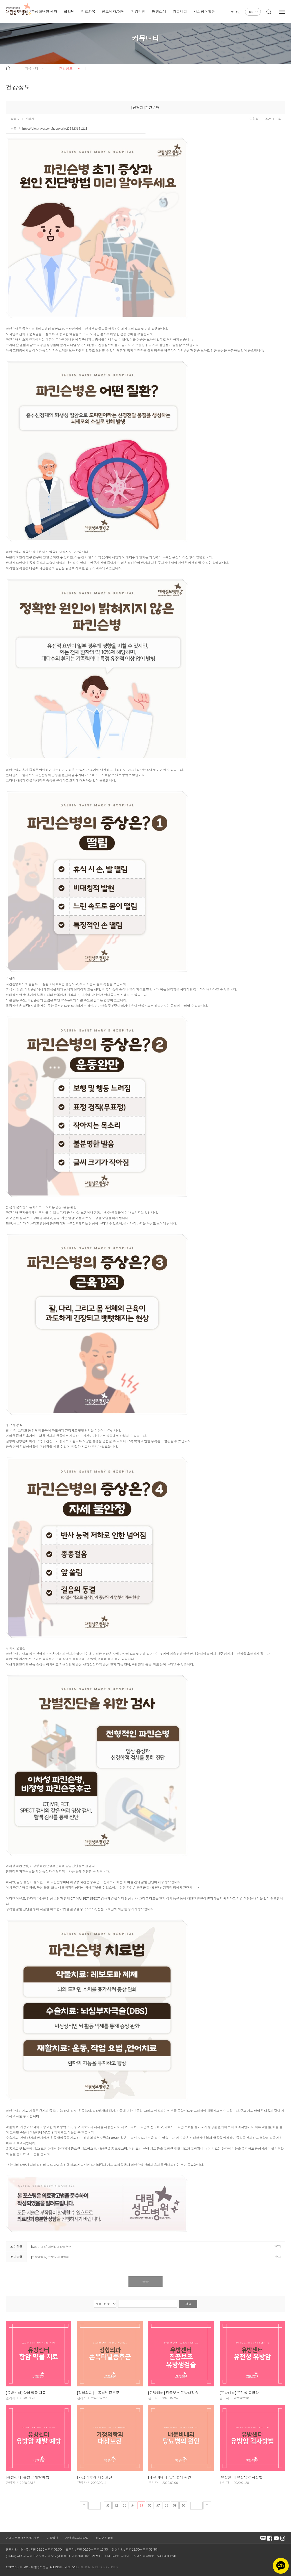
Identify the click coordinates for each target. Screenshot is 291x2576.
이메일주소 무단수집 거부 (22, 2538)
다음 (196, 2505)
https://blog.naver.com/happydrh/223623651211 (54, 128)
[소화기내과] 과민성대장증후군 (51, 2247)
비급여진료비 (104, 2538)
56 (150, 2505)
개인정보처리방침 (76, 2538)
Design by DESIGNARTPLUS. (99, 2567)
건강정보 (66, 68)
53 (124, 2505)
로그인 (236, 11)
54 (133, 2505)
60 (183, 2505)
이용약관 (52, 2538)
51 (108, 2505)
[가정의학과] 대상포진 (94, 2477)
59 (175, 2505)
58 (166, 2505)
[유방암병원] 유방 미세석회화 (50, 2257)
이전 (94, 2505)
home (10, 68)
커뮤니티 (31, 68)
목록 (145, 2281)
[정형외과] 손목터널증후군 (98, 2393)
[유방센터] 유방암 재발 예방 (28, 2477)
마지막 (207, 2505)
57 (158, 2505)
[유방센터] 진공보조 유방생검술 (173, 2393)
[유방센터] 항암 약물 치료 (26, 2393)
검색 (188, 2304)
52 (116, 2505)
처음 (84, 2505)
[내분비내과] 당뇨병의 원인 (169, 2477)
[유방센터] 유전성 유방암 (239, 2393)
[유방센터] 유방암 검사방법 (241, 2477)
